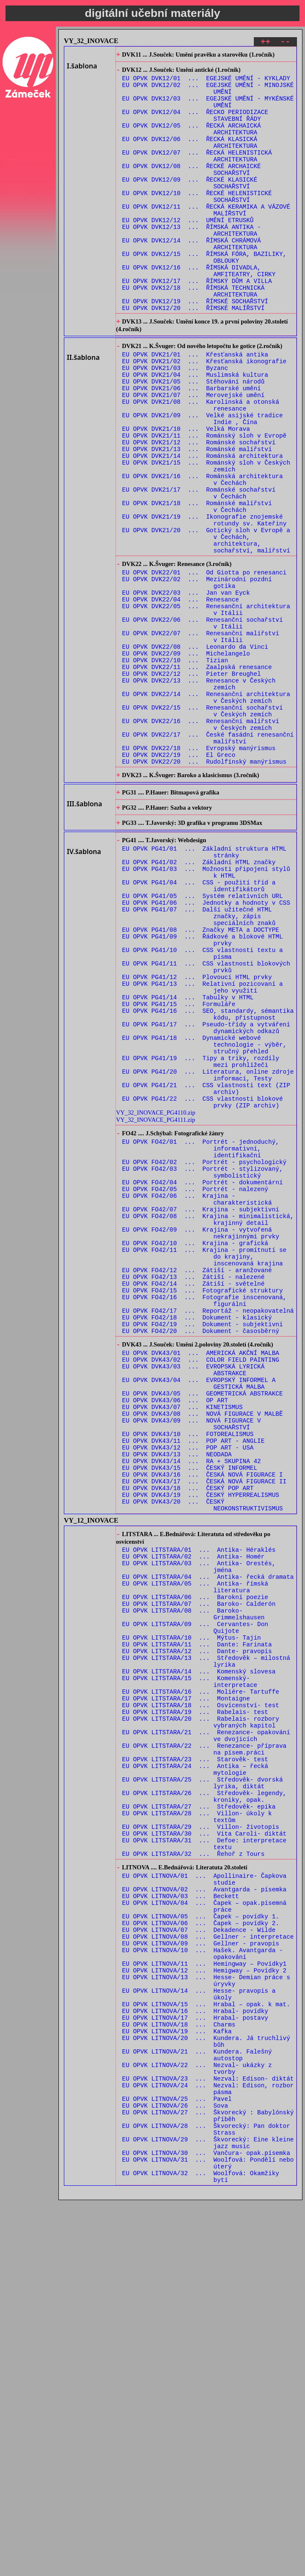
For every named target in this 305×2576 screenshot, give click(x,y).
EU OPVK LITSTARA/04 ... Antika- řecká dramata (208, 1840)
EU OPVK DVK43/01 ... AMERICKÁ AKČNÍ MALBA (200, 1579)
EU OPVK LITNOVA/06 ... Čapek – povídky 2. (200, 2251)
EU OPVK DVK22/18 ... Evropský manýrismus (199, 873)
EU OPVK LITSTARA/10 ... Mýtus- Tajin (191, 1913)
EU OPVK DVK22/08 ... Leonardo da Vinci (195, 752)
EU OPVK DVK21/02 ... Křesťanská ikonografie (204, 415)
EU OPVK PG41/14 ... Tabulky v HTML (188, 1162)
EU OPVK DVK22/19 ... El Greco (179, 881)
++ (265, 43)
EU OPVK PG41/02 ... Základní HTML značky (199, 1002)
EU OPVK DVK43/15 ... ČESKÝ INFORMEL (189, 1716)
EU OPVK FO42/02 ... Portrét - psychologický (204, 1354)
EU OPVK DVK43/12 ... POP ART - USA (188, 1692)
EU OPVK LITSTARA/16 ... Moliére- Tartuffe (200, 1977)
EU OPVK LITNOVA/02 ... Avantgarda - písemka (204, 2210)
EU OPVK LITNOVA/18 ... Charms (179, 2371)
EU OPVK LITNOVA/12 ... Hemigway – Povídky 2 (204, 2307)
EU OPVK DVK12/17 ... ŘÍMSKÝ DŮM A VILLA (197, 323)
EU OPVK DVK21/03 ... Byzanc (175, 423)
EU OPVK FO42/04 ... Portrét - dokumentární (202, 1378)
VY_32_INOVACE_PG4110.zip (155, 1298)
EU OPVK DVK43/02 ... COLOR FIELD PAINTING (200, 1587)
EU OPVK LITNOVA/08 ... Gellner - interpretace (208, 2267)
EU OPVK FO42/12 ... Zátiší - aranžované (197, 1482)
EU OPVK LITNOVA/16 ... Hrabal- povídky (195, 2355)
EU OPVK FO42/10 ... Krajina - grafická (195, 1450)
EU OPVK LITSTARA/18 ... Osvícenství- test (200, 1993)
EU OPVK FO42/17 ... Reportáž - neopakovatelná (208, 1530)
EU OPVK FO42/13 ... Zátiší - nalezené (193, 1490)
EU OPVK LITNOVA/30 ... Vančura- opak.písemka (206, 2523)
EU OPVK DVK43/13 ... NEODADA (177, 1700)
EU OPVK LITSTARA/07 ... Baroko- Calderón (199, 1873)
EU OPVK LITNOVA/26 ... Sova (175, 2467)
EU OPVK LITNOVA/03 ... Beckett (180, 2218)
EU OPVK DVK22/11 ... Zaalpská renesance (197, 777)
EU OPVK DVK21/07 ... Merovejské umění (193, 455)
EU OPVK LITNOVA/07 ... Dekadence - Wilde (199, 2259)
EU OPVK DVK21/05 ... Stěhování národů (193, 439)
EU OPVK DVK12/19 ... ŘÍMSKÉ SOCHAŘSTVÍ (195, 347)
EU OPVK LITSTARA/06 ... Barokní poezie (195, 1865)
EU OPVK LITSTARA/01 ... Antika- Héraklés (199, 1808)
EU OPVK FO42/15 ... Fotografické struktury (202, 1506)
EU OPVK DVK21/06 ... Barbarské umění (191, 447)
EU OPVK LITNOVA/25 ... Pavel (177, 2459)
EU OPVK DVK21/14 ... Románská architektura (202, 527)
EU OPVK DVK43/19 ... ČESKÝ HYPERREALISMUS (200, 1748)
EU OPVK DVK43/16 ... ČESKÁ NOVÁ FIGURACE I (202, 1724)
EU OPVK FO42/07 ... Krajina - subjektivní (200, 1410)
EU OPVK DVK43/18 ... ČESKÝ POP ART (188, 1740)
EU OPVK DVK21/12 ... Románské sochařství (199, 511)
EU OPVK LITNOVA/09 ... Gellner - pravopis (200, 2275)
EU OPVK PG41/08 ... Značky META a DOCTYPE (200, 1082)
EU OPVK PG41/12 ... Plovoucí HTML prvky (197, 1138)
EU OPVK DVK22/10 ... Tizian (175, 768)
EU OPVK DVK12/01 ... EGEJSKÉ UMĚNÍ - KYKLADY (206, 83)
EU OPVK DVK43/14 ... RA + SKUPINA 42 (191, 1708)
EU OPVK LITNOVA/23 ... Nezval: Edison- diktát (208, 2435)
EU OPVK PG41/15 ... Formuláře (179, 1170)
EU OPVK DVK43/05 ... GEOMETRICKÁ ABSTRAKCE (202, 1628)
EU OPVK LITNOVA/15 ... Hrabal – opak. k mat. (206, 2347)
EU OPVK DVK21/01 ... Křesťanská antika (195, 407)
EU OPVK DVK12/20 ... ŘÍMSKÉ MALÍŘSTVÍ (193, 355)
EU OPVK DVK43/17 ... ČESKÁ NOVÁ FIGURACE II (204, 1732)
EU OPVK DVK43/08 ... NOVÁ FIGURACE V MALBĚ (202, 1652)
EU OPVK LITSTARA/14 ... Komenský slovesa (199, 1953)
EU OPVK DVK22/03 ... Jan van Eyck (186, 688)
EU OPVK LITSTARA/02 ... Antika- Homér (193, 1816)
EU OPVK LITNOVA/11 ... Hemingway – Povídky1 (204, 2299)
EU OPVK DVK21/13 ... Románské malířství (197, 519)
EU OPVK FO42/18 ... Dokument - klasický (197, 1538)
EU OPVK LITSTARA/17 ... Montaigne (186, 1985)
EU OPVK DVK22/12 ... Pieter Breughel (191, 785)
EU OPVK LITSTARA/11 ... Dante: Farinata (197, 1921)
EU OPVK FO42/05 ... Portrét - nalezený (195, 1386)
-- (285, 43)
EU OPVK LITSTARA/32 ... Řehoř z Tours (193, 2169)
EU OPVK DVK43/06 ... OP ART (175, 1636)
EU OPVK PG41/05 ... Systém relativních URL (202, 1042)
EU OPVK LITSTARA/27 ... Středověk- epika (199, 2113)
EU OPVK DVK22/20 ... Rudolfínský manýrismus (204, 889)
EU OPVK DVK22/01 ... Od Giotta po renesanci (204, 664)
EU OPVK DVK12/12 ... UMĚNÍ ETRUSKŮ (188, 251)
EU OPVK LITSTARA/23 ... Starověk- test (195, 2057)
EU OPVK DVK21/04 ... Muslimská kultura (195, 431)
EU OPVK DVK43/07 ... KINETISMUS (182, 1644)
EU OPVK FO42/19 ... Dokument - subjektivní (202, 1546)
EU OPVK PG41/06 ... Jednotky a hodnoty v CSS (206, 1050)
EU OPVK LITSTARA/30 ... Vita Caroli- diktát (204, 2145)
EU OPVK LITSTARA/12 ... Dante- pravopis (197, 1929)
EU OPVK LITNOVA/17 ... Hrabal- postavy (195, 2363)
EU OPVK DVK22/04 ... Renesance (180, 696)
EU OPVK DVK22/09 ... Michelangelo (186, 760)
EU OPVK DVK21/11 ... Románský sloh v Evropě (204, 503)
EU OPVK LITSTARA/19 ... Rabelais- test (195, 2001)
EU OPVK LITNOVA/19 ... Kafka (177, 2379)
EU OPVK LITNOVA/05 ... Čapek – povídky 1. (200, 2243)
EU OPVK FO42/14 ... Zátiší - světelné (193, 1498)
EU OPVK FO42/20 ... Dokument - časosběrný (200, 1554)
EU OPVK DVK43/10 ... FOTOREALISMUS (188, 1676)
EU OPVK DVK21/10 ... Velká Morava (186, 495)
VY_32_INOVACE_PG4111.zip (155, 1305)
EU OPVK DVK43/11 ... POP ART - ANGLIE (193, 1684)
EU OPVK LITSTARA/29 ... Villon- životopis (200, 2137)
